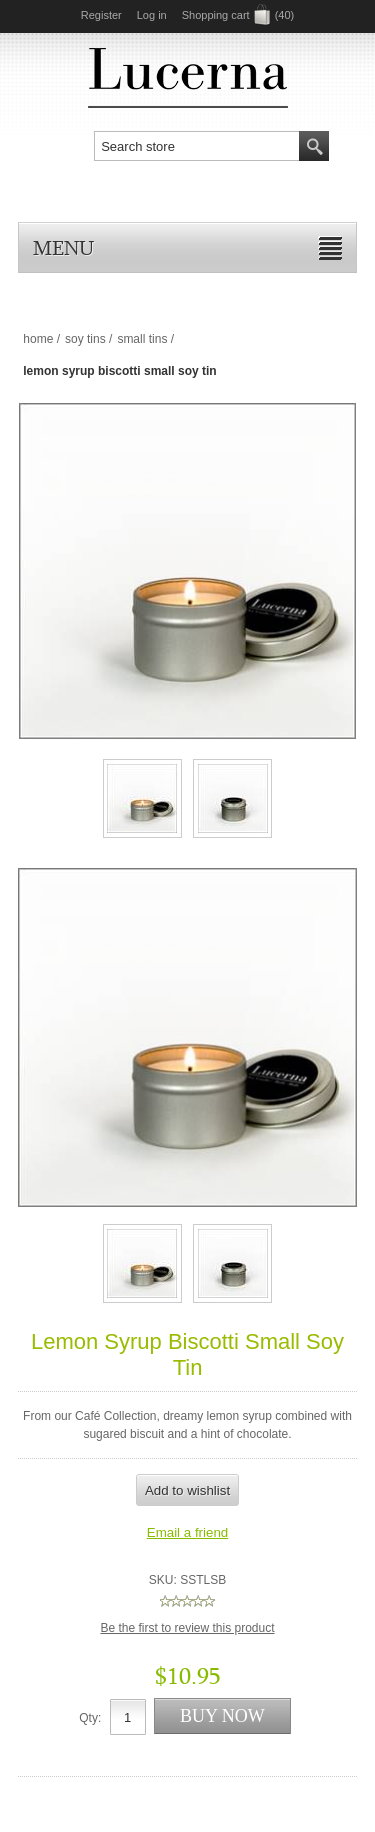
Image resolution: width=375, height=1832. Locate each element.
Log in (152, 15)
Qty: (90, 1718)
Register (101, 15)
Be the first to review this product (187, 1628)
